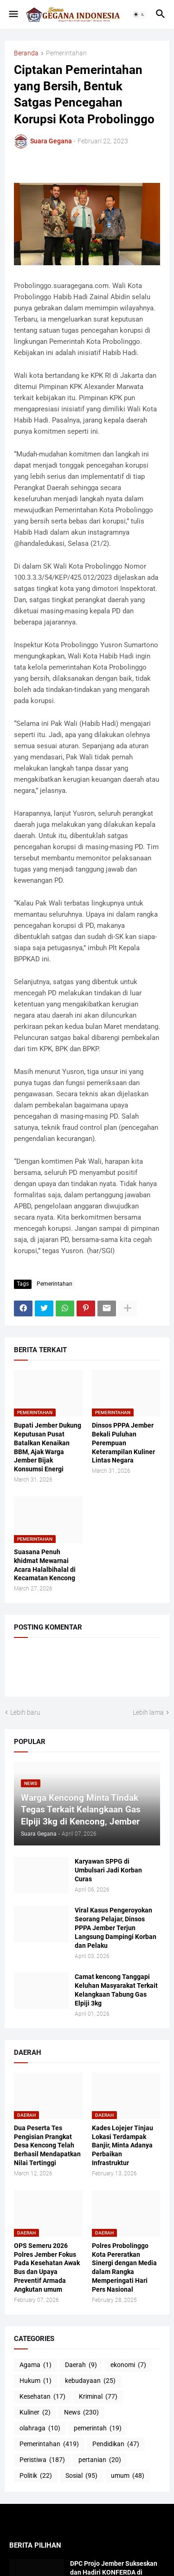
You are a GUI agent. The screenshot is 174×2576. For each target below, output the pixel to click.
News (81, 2412)
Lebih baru (25, 1712)
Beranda (26, 53)
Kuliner (35, 2412)
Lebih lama (148, 1712)
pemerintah (98, 2428)
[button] (13, 14)
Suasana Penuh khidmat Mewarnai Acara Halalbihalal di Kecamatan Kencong (45, 1565)
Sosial (81, 2476)
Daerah (81, 2365)
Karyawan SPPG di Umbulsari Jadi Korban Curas (108, 1870)
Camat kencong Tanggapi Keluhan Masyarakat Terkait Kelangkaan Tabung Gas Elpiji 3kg (116, 1990)
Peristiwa (42, 2460)
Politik (35, 2476)
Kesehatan (42, 2397)
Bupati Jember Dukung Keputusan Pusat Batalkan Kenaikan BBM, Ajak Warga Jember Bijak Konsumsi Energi (47, 1447)
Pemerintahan (66, 53)
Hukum (35, 2381)
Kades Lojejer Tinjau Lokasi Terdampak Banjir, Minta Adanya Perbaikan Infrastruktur (122, 2145)
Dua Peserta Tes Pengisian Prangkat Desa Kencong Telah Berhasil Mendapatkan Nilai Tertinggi (47, 2145)
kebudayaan (90, 2381)
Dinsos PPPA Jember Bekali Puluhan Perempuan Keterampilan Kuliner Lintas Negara (123, 1443)
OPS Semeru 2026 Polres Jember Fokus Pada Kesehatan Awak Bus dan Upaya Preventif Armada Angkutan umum (47, 2267)
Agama (35, 2365)
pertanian (99, 2460)
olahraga (39, 2428)
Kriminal (98, 2397)
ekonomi (128, 2365)
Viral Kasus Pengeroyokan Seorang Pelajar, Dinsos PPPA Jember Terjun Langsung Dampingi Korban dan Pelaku (115, 1927)
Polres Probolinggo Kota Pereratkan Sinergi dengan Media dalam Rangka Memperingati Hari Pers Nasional (124, 2267)
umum (127, 2476)
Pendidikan (115, 2444)
